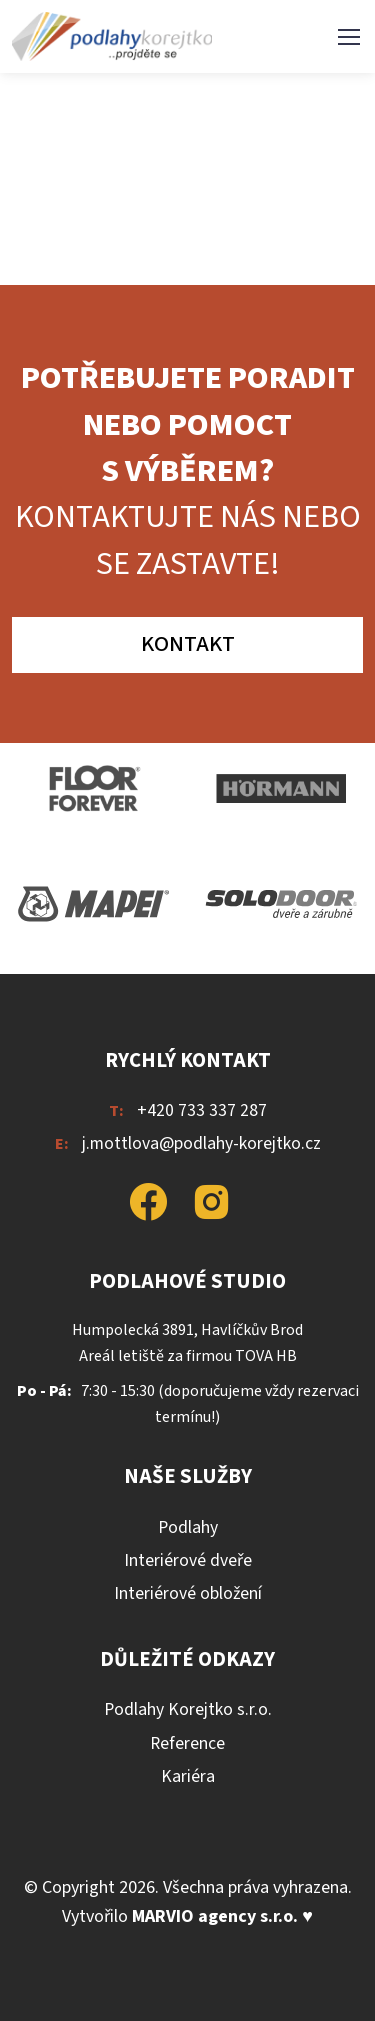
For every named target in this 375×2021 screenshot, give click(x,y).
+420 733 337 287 (202, 1110)
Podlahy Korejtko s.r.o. (188, 1709)
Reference (187, 1743)
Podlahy (188, 1527)
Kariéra (188, 1776)
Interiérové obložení (188, 1593)
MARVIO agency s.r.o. (215, 1916)
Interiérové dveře (188, 1560)
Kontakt (188, 644)
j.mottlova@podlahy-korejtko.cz (201, 1143)
